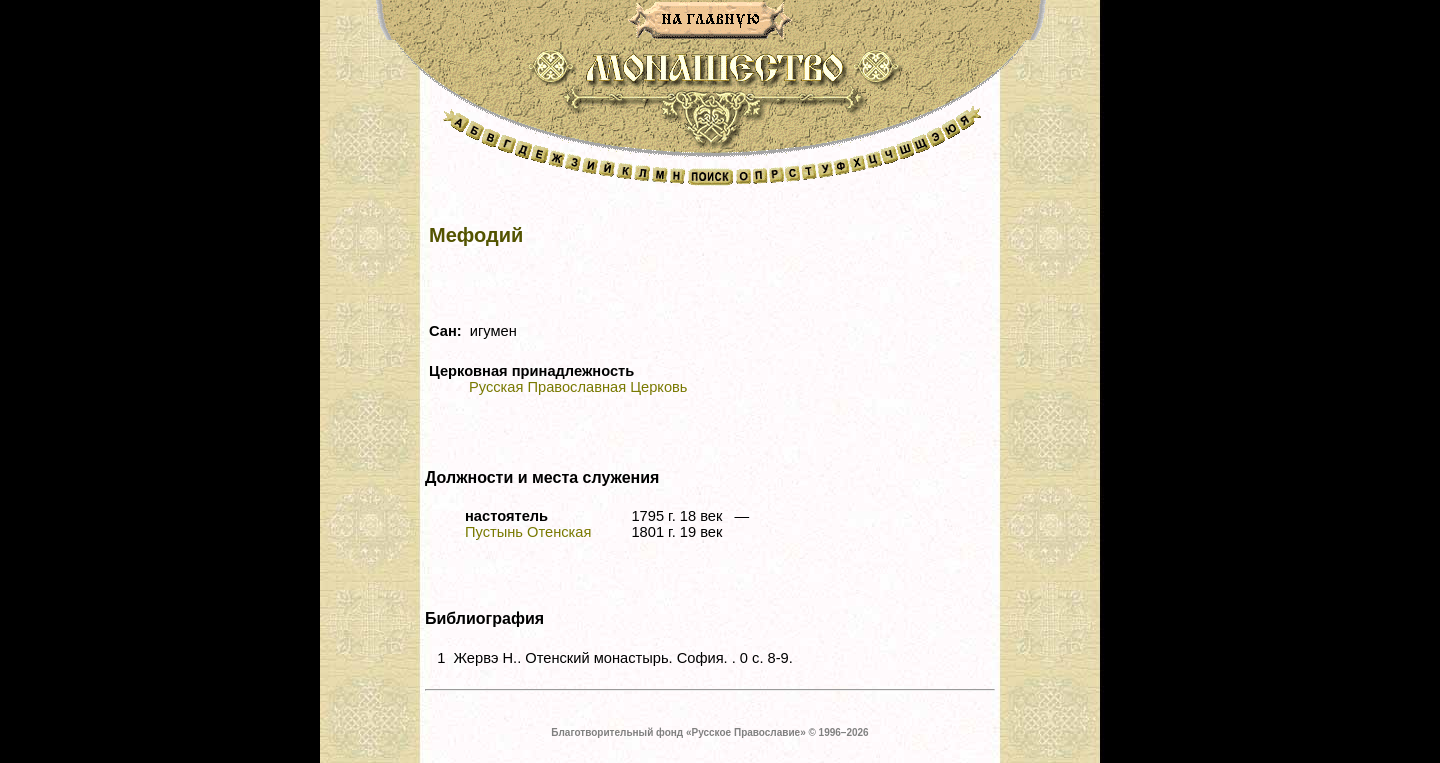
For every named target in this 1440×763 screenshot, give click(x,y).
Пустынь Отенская (528, 532)
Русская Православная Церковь (578, 387)
